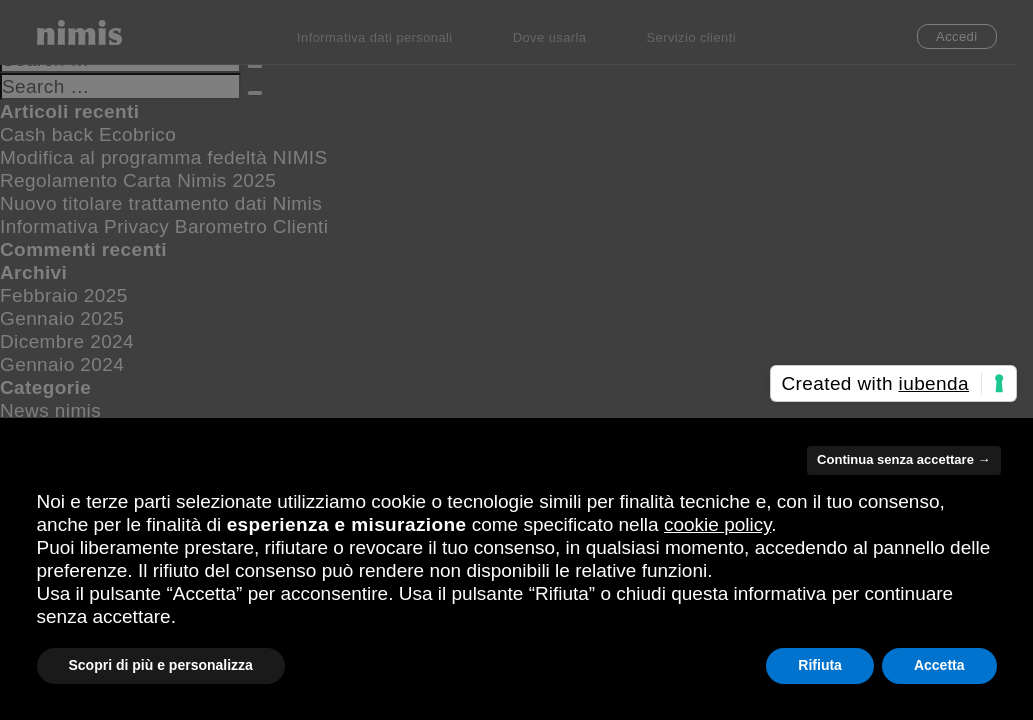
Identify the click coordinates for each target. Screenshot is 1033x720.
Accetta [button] (939, 665)
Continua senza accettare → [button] (903, 459)
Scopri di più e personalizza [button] (161, 665)
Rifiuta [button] (820, 665)
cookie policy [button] (717, 524)
